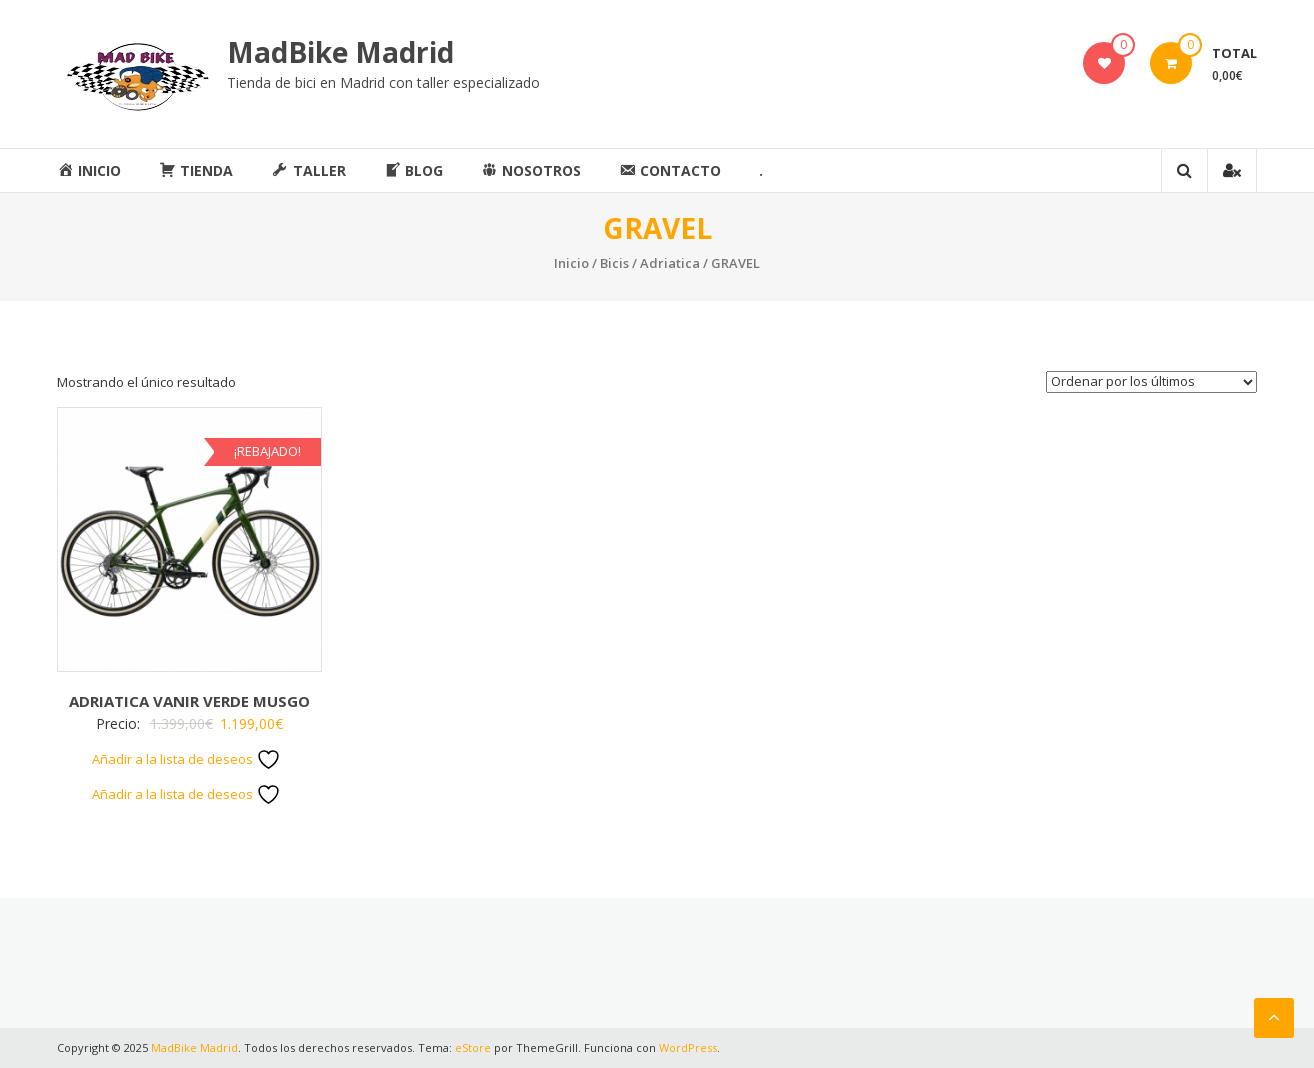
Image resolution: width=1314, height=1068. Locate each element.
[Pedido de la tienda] (1151, 382)
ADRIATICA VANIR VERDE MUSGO (189, 701)
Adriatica (670, 263)
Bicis (614, 263)
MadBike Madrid (340, 52)
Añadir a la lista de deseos (186, 759)
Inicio (571, 263)
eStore (473, 1047)
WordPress (688, 1047)
